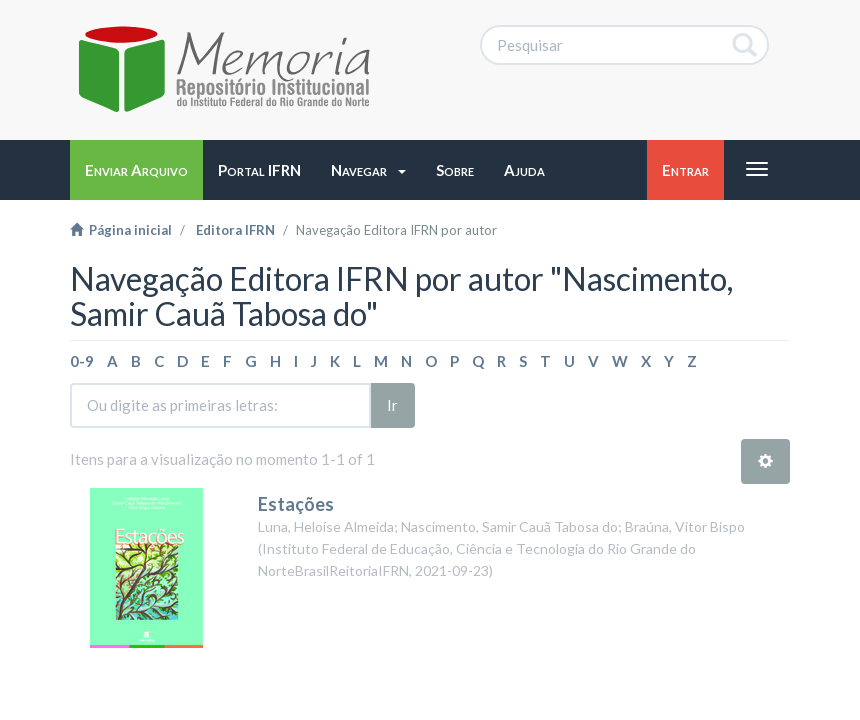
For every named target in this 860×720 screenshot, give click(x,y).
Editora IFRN (235, 230)
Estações (296, 504)
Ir (392, 405)
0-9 (82, 361)
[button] (368, 170)
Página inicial (121, 230)
